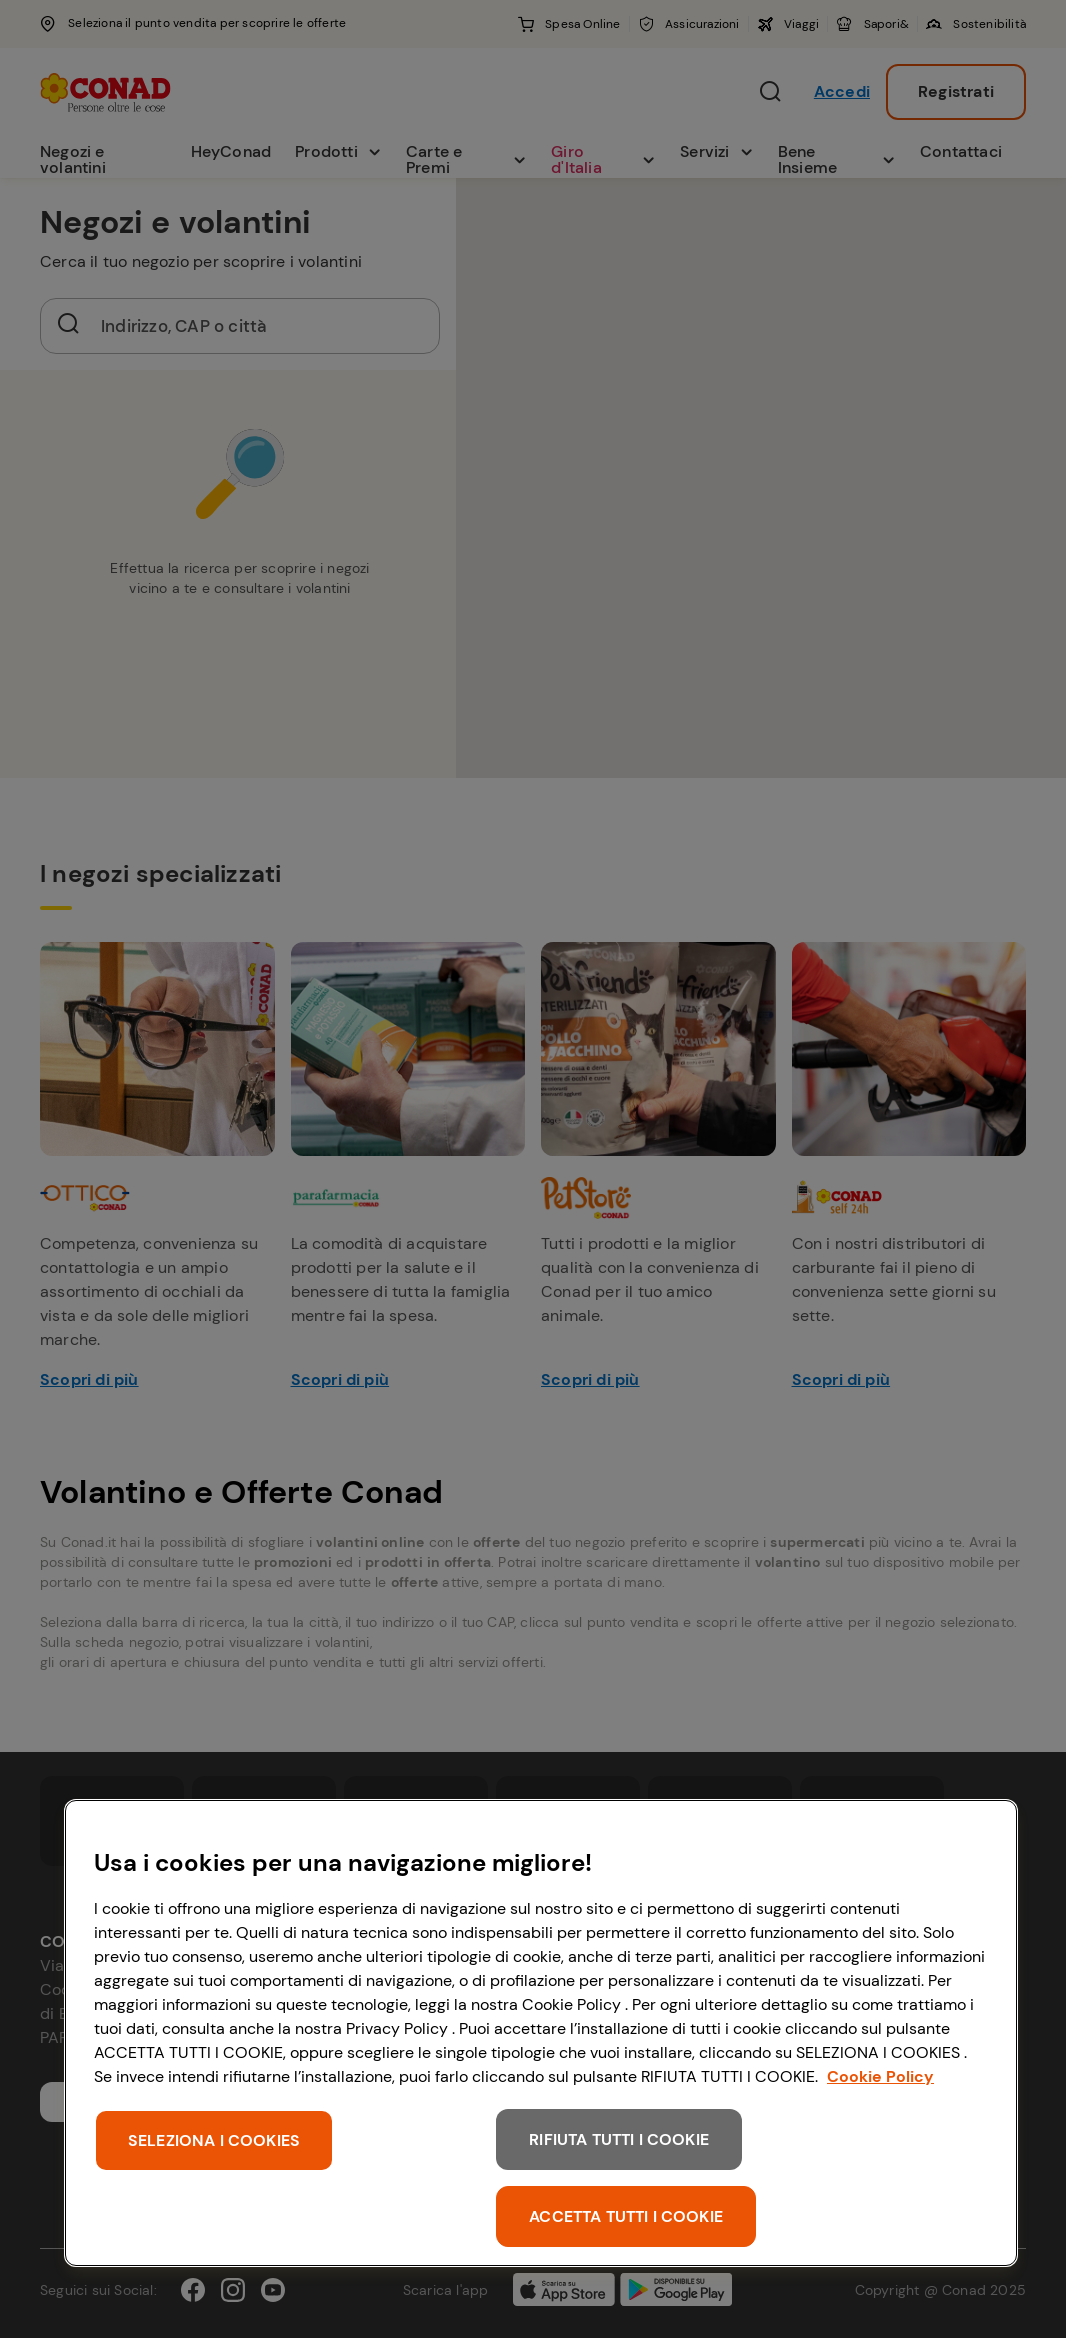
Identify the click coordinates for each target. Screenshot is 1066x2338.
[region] (541, 2033)
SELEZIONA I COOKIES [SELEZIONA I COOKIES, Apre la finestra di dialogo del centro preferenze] (214, 2140)
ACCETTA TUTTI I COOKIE (626, 2216)
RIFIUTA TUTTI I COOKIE (619, 2139)
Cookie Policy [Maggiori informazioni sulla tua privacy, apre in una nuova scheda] (880, 2076)
